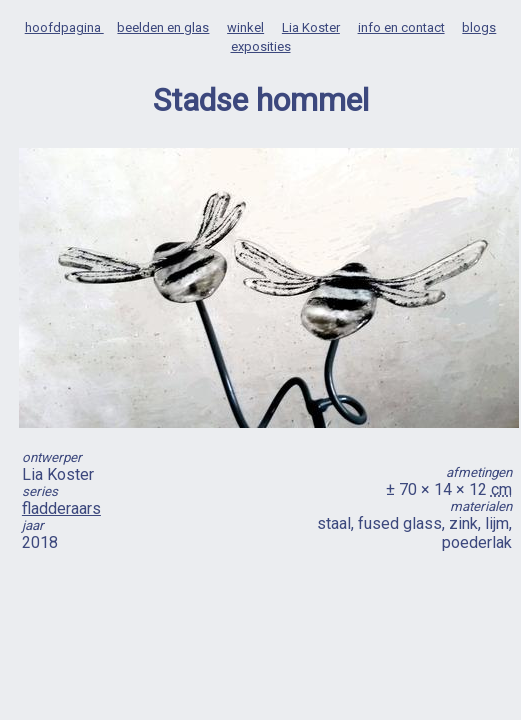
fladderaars (61, 508)
